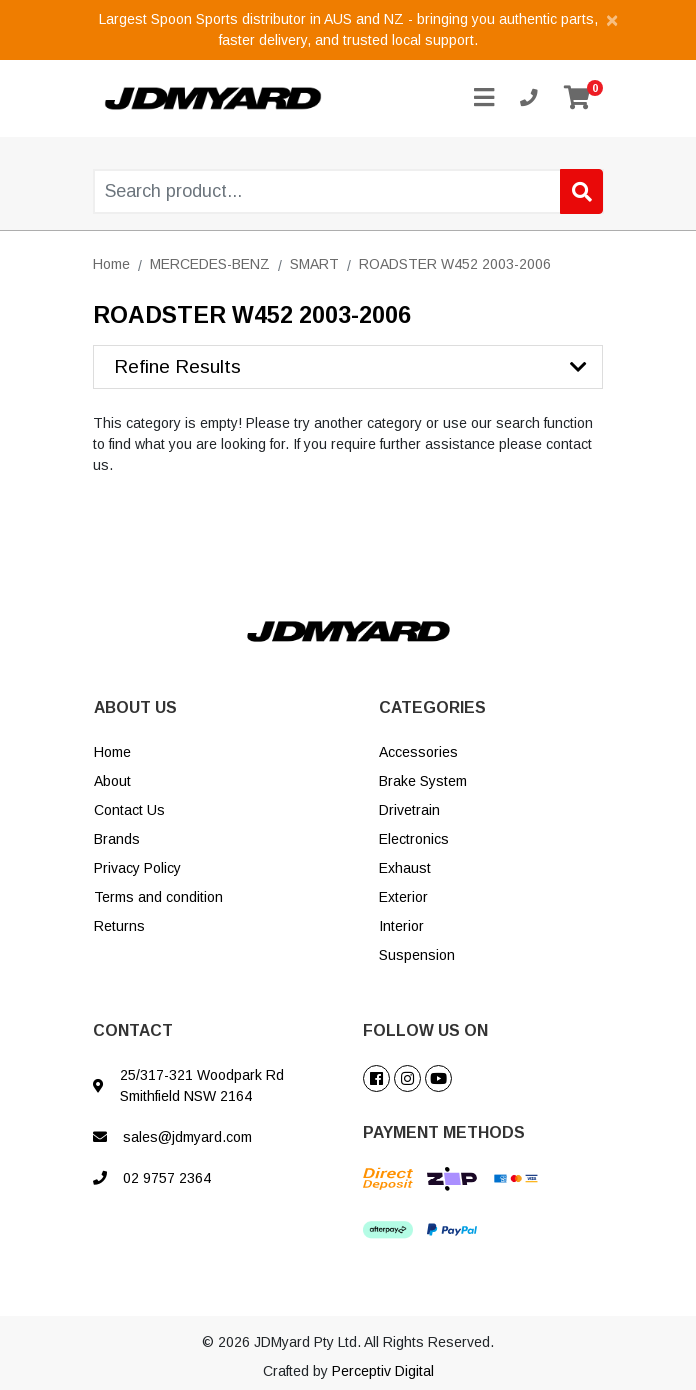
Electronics (414, 839)
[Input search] (348, 191)
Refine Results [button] (177, 366)
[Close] (612, 19)
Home (112, 752)
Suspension (417, 955)
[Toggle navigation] (484, 98)
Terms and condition (158, 897)
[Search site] (581, 191)
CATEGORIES (432, 707)
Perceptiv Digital (383, 1371)
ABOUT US (135, 707)
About (112, 781)
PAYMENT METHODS (444, 1132)
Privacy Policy (137, 868)
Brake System (423, 781)
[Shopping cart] (577, 98)
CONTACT (133, 1030)
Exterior (403, 897)
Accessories (418, 752)
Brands (117, 839)
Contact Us (129, 810)
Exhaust (405, 868)
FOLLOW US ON (425, 1030)
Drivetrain (409, 810)
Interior (401, 926)
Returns (119, 926)
